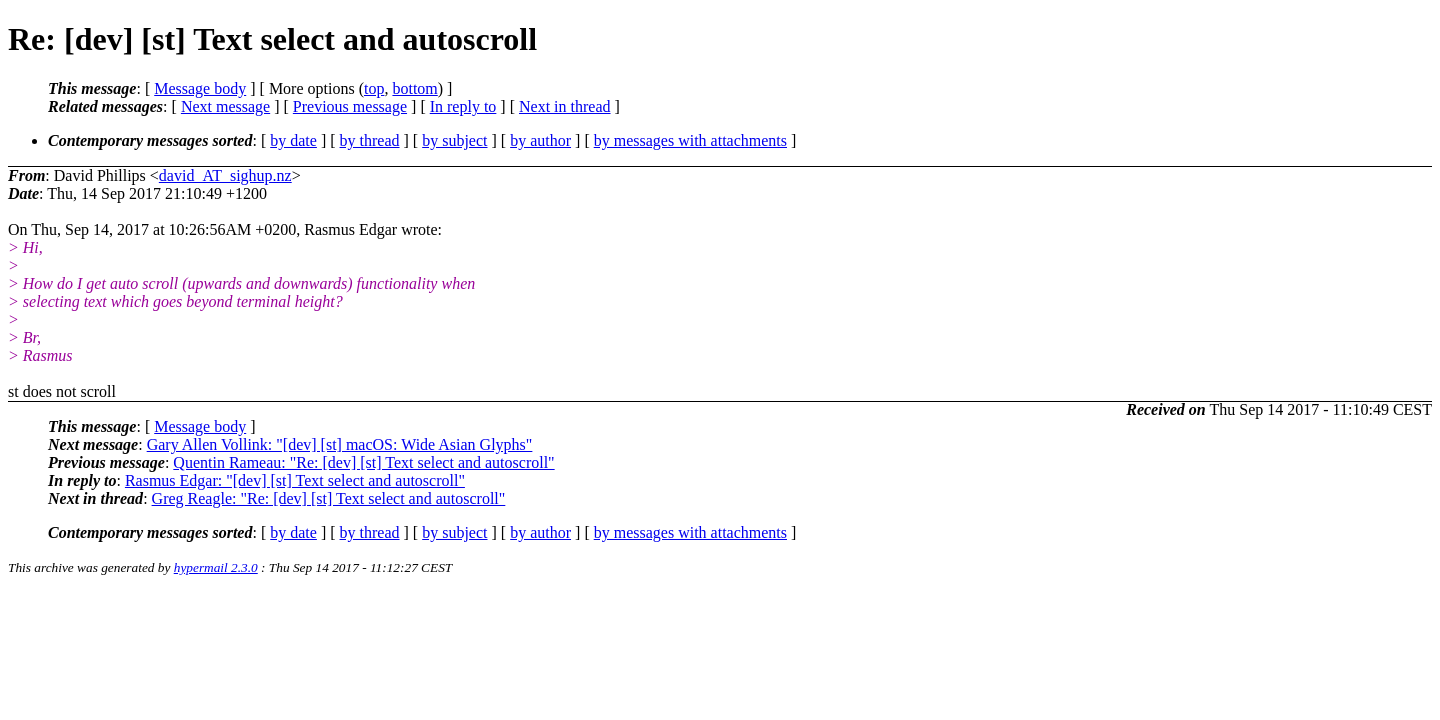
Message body (200, 88)
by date (293, 140)
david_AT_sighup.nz (225, 175)
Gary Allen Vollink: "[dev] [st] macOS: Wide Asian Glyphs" (340, 444)
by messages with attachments (690, 140)
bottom (414, 88)
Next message (225, 106)
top (374, 88)
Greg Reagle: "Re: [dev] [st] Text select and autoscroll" (329, 498)
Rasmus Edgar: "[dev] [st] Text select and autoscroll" (295, 480)
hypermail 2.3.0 (216, 567)
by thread (370, 140)
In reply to (463, 106)
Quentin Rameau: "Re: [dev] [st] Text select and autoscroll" (363, 462)
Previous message (350, 106)
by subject (454, 140)
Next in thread (565, 106)
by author (540, 140)
